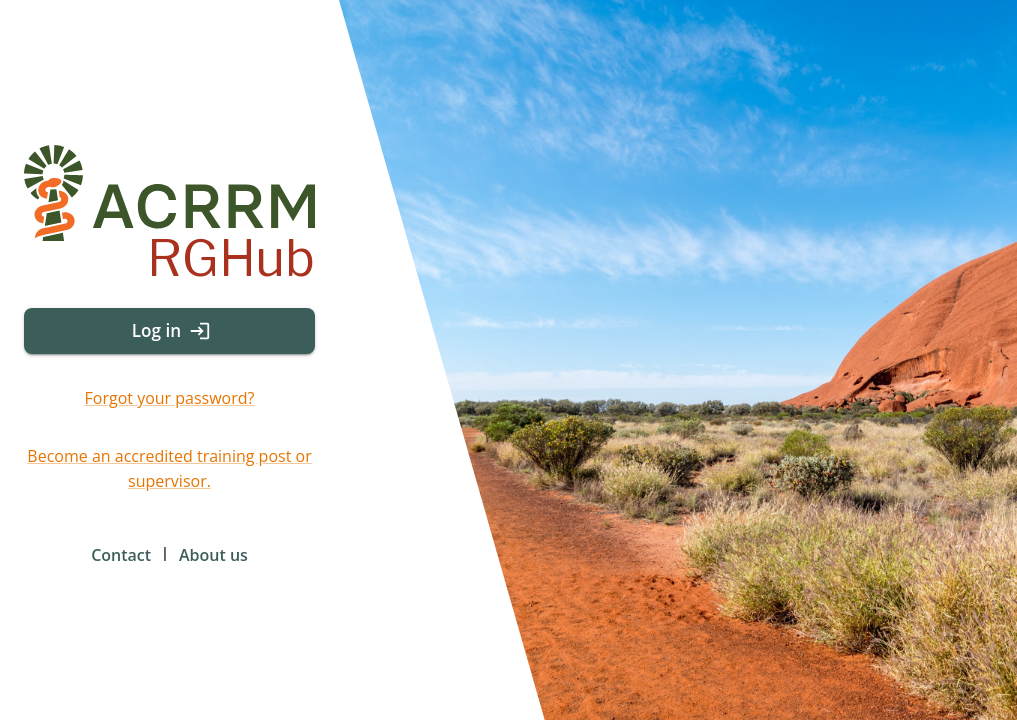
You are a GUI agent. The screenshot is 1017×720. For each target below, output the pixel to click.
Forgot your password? (170, 398)
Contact (121, 555)
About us (213, 555)
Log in (169, 331)
